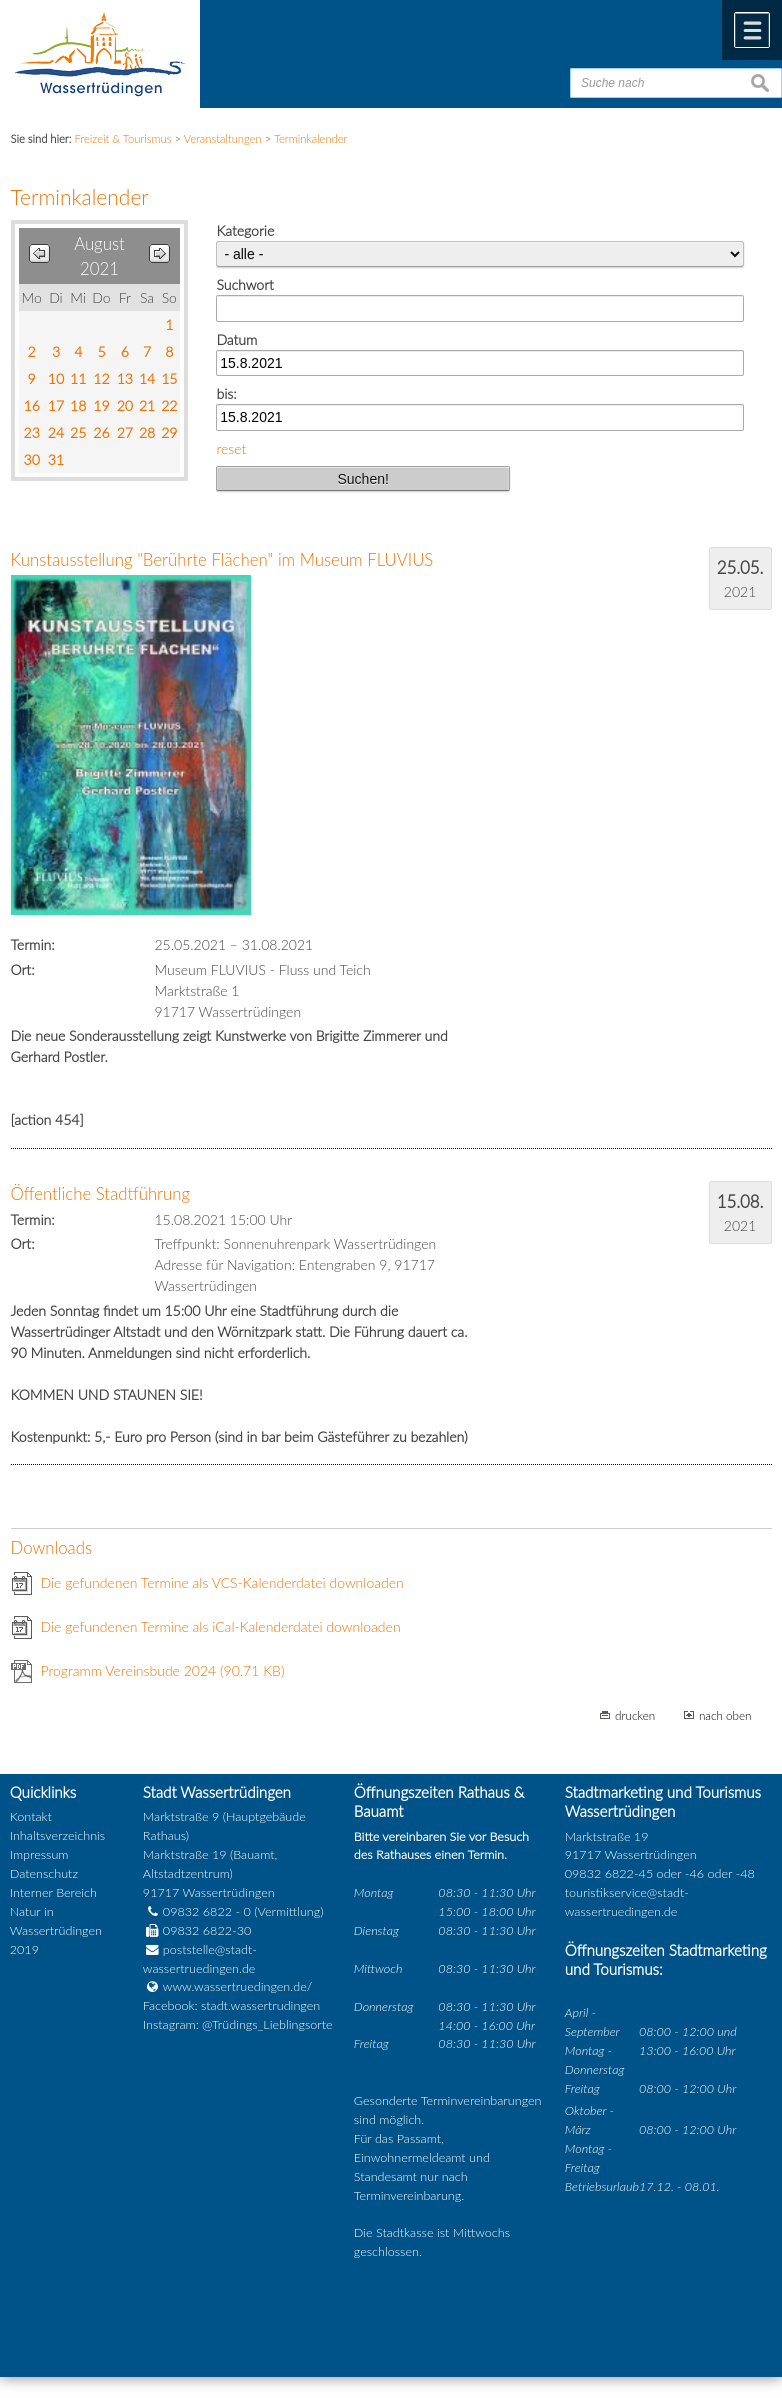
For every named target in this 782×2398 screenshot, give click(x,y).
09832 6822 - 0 (197, 1911)
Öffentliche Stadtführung (101, 1193)
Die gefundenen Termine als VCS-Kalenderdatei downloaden (222, 1582)
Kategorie (245, 230)
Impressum (39, 1854)
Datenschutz (44, 1873)
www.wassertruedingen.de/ (237, 1986)
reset (231, 448)
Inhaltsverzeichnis (57, 1835)
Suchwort (244, 284)
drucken (635, 1715)
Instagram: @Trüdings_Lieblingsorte (238, 2024)
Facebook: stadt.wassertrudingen (231, 2005)
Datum (236, 339)
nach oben (725, 1715)
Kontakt (31, 1816)
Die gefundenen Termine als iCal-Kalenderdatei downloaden (221, 1626)
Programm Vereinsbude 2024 (163, 1670)
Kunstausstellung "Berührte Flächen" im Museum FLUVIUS (222, 559)
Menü (752, 30)
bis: (226, 393)
